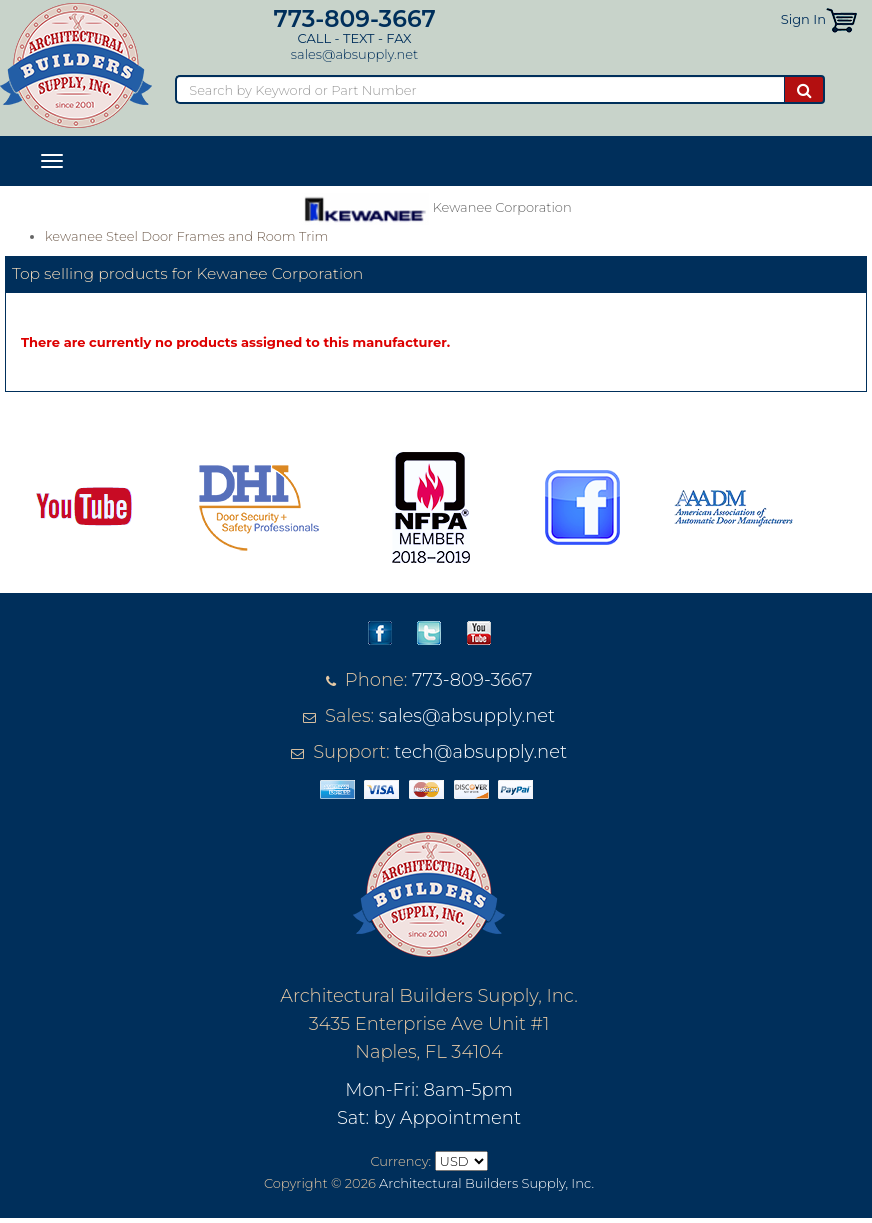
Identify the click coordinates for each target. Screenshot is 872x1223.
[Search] (479, 89)
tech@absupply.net (480, 752)
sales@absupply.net (354, 54)
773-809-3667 (354, 18)
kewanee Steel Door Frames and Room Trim (186, 236)
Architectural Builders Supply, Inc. (486, 1183)
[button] (841, 19)
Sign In (803, 19)
